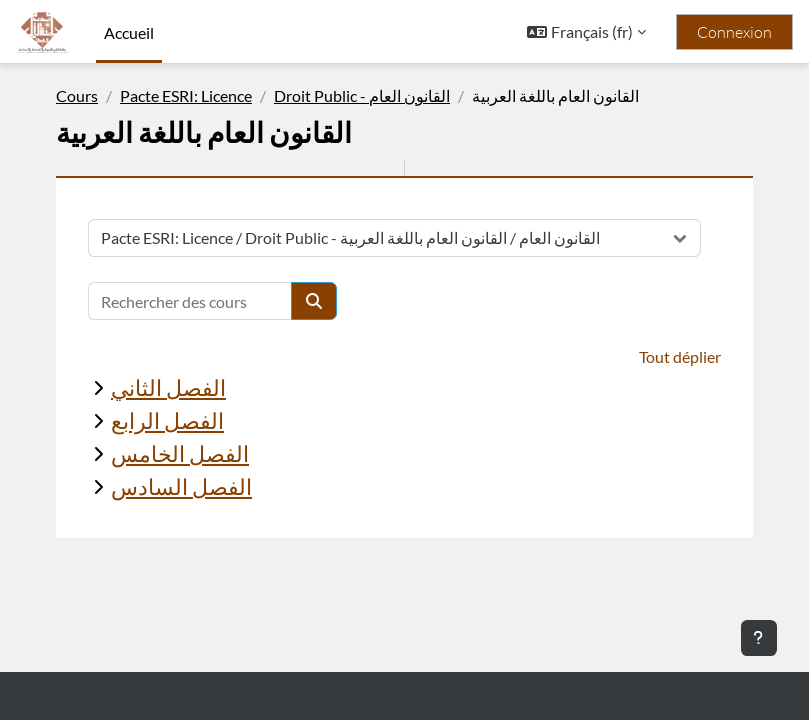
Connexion (734, 32)
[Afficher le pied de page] (759, 638)
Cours (77, 95)
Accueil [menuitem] (129, 32)
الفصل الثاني (168, 387)
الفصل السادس (181, 486)
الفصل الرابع (167, 420)
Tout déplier (680, 356)
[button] (586, 32)
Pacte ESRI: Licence (186, 95)
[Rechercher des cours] (190, 301)
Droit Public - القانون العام (362, 95)
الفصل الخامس (180, 453)
